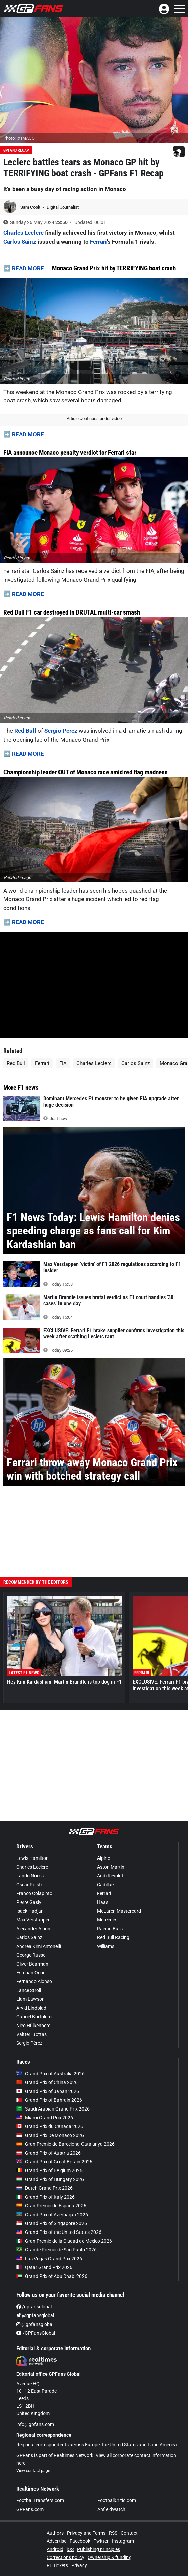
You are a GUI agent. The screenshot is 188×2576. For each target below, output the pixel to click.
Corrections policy (65, 2557)
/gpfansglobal (34, 2306)
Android (55, 2549)
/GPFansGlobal (35, 2333)
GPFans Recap (16, 150)
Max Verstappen (33, 1920)
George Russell (31, 1955)
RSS (113, 2533)
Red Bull (25, 730)
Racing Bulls (110, 1928)
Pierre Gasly (28, 1902)
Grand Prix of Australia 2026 (50, 2073)
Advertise (56, 2541)
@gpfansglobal (35, 2315)
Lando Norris (30, 1875)
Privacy (79, 2565)
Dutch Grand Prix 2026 (44, 2188)
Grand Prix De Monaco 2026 (50, 2135)
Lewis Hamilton (32, 1858)
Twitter (101, 2541)
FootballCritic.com (116, 2500)
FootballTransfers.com (40, 2500)
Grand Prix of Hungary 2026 (50, 2179)
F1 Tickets (57, 2565)
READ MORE (28, 268)
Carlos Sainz (19, 241)
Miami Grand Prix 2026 (44, 2117)
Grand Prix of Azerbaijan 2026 (52, 2214)
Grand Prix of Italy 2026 (45, 2197)
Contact (129, 2533)
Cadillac (105, 1884)
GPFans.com (30, 2509)
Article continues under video (94, 418)
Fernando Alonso (34, 1981)
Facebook (80, 2541)
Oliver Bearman (32, 1964)
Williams (105, 1946)
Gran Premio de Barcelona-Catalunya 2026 (65, 2144)
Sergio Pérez (29, 2043)
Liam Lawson (30, 1999)
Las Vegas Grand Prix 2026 (49, 2258)
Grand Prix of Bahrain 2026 (49, 2100)
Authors (55, 2533)
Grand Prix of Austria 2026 (48, 2153)
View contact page (33, 2470)
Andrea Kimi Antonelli (38, 1946)
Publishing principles (98, 2549)
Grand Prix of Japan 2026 (47, 2091)
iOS (70, 2549)
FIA (63, 1063)
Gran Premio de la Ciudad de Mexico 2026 (64, 2241)
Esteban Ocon (31, 1972)
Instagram (123, 2541)
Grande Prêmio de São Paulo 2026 (56, 2249)
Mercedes (107, 1920)
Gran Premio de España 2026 (51, 2205)
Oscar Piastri (29, 1884)
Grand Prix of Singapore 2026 (51, 2223)
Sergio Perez (61, 730)
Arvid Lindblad (31, 2008)
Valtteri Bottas (31, 2034)
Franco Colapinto (34, 1893)
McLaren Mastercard (119, 1911)
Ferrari (98, 241)
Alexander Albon (33, 1928)
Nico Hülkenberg (33, 2025)
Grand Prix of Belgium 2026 (49, 2170)
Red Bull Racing (113, 1937)
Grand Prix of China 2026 (47, 2082)
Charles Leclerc (23, 232)
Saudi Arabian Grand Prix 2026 (53, 2109)
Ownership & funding (110, 2557)
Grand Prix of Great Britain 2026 (54, 2161)
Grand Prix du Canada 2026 (49, 2126)
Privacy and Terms (86, 2533)
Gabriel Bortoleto (34, 2016)
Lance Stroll (28, 1990)
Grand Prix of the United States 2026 (58, 2232)
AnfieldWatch (111, 2509)
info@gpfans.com (35, 2424)
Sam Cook (30, 207)
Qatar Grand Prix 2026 (44, 2267)
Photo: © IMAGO (19, 138)
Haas (102, 1902)
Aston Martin (110, 1867)
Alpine (103, 1858)
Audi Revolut (110, 1875)
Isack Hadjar (29, 1911)
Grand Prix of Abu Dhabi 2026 (51, 2276)
